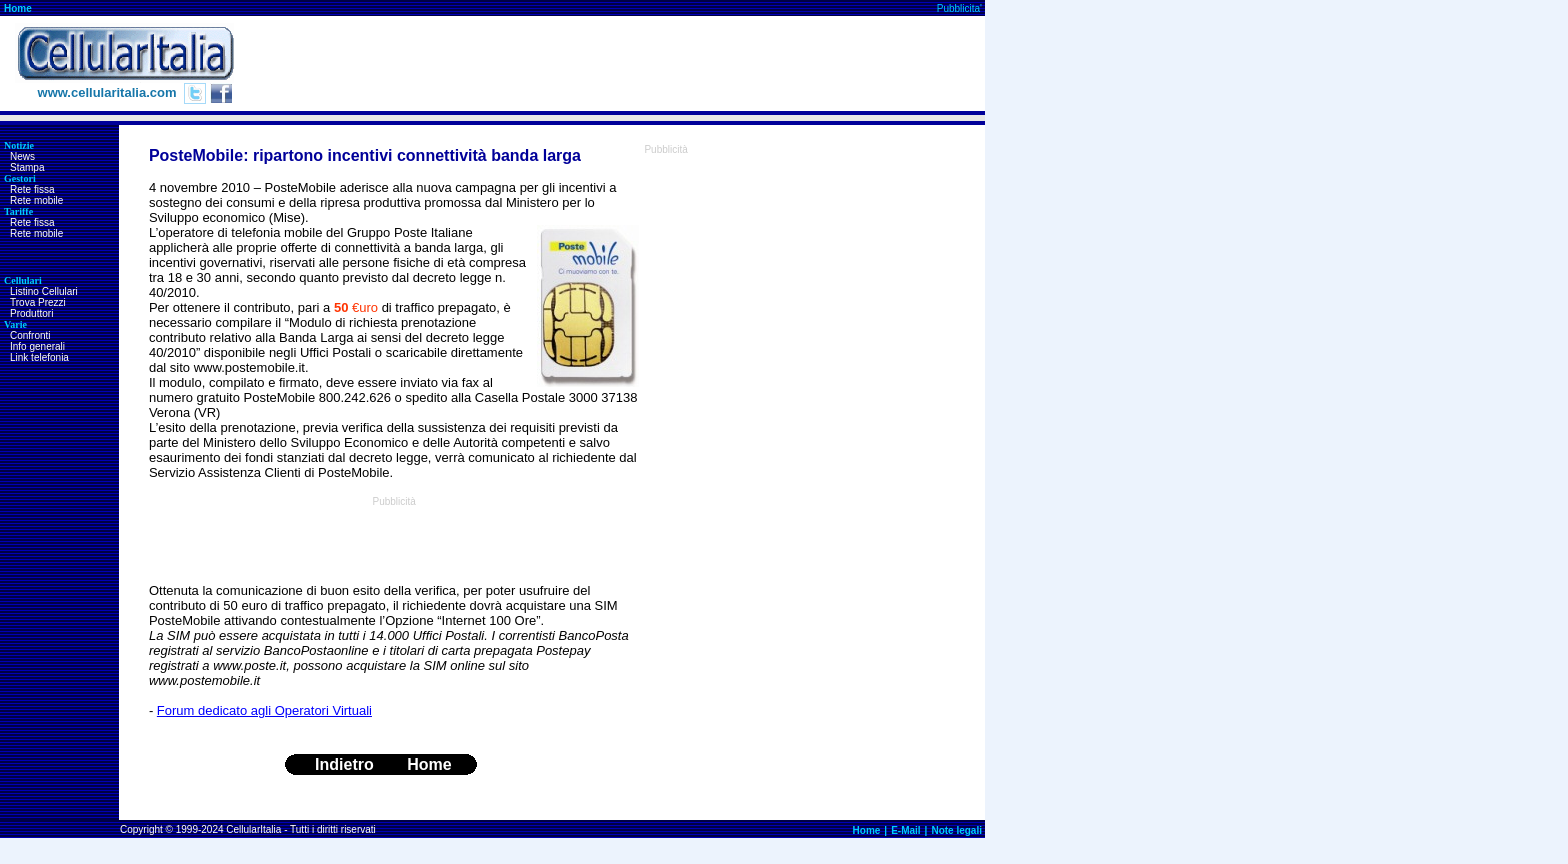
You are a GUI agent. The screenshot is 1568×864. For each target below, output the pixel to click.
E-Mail (905, 830)
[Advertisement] (621, 64)
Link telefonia (39, 357)
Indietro (344, 764)
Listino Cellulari (44, 291)
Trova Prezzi (38, 302)
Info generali (37, 346)
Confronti (30, 335)
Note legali (956, 830)
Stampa (27, 167)
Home (18, 8)
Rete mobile (36, 200)
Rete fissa (32, 189)
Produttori (31, 313)
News (22, 156)
